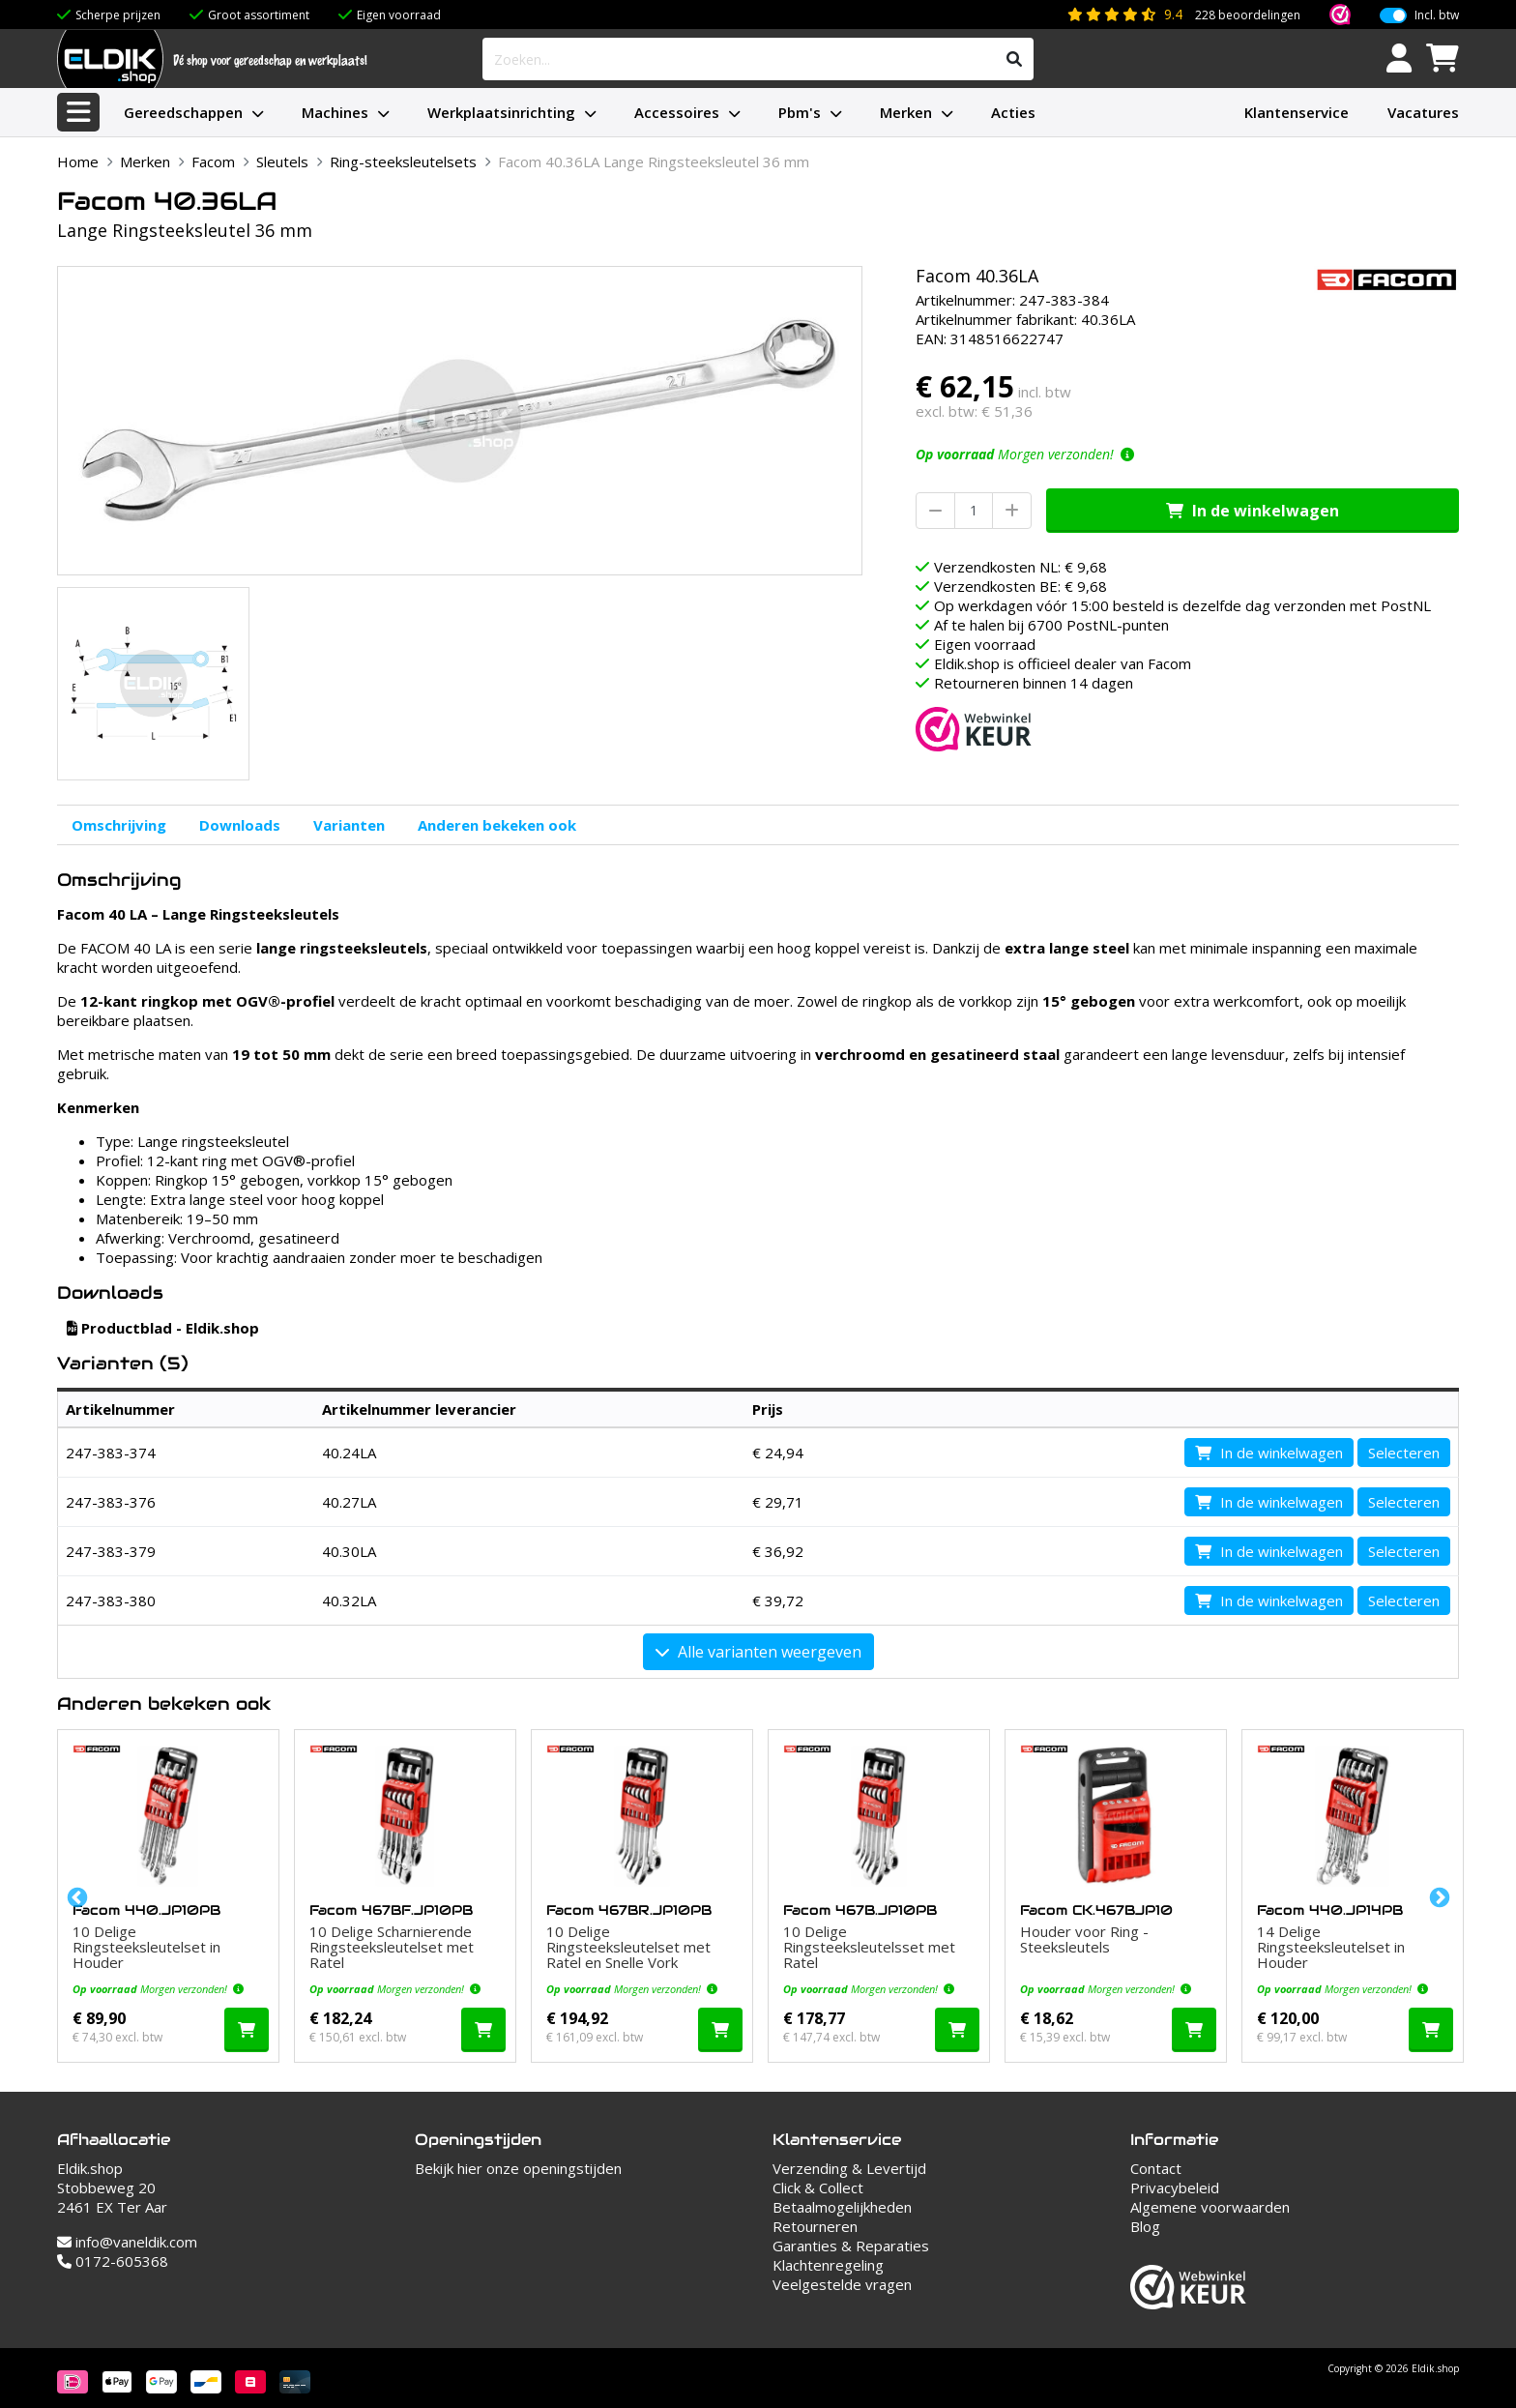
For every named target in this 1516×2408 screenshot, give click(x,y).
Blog (1145, 2226)
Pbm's (799, 112)
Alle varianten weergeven (758, 1651)
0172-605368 (112, 2261)
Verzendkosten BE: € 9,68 (1020, 586)
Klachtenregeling (828, 2265)
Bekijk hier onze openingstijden (518, 2168)
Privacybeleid (1174, 2187)
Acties (1013, 112)
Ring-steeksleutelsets (403, 161)
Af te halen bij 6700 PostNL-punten (1051, 624)
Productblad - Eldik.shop (163, 1327)
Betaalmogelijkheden (842, 2207)
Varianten (349, 825)
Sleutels (282, 161)
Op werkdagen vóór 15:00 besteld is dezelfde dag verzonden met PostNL (1182, 605)
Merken (906, 112)
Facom (213, 161)
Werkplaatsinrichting (501, 112)
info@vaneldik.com (127, 2241)
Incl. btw (1436, 15)
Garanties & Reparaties (851, 2245)
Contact (1155, 2168)
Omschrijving (119, 825)
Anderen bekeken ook (497, 825)
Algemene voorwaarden (1210, 2207)
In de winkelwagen (1252, 510)
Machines (335, 112)
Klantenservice (1296, 112)
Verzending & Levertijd (849, 2168)
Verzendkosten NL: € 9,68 (1020, 566)
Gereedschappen (183, 112)
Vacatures (1423, 112)
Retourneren (815, 2226)
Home (78, 161)
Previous (75, 1896)
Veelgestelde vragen (842, 2284)
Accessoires (676, 112)
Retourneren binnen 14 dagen (1033, 682)
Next (1437, 1896)
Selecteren (1404, 1452)
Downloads (239, 825)
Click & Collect (818, 2187)
